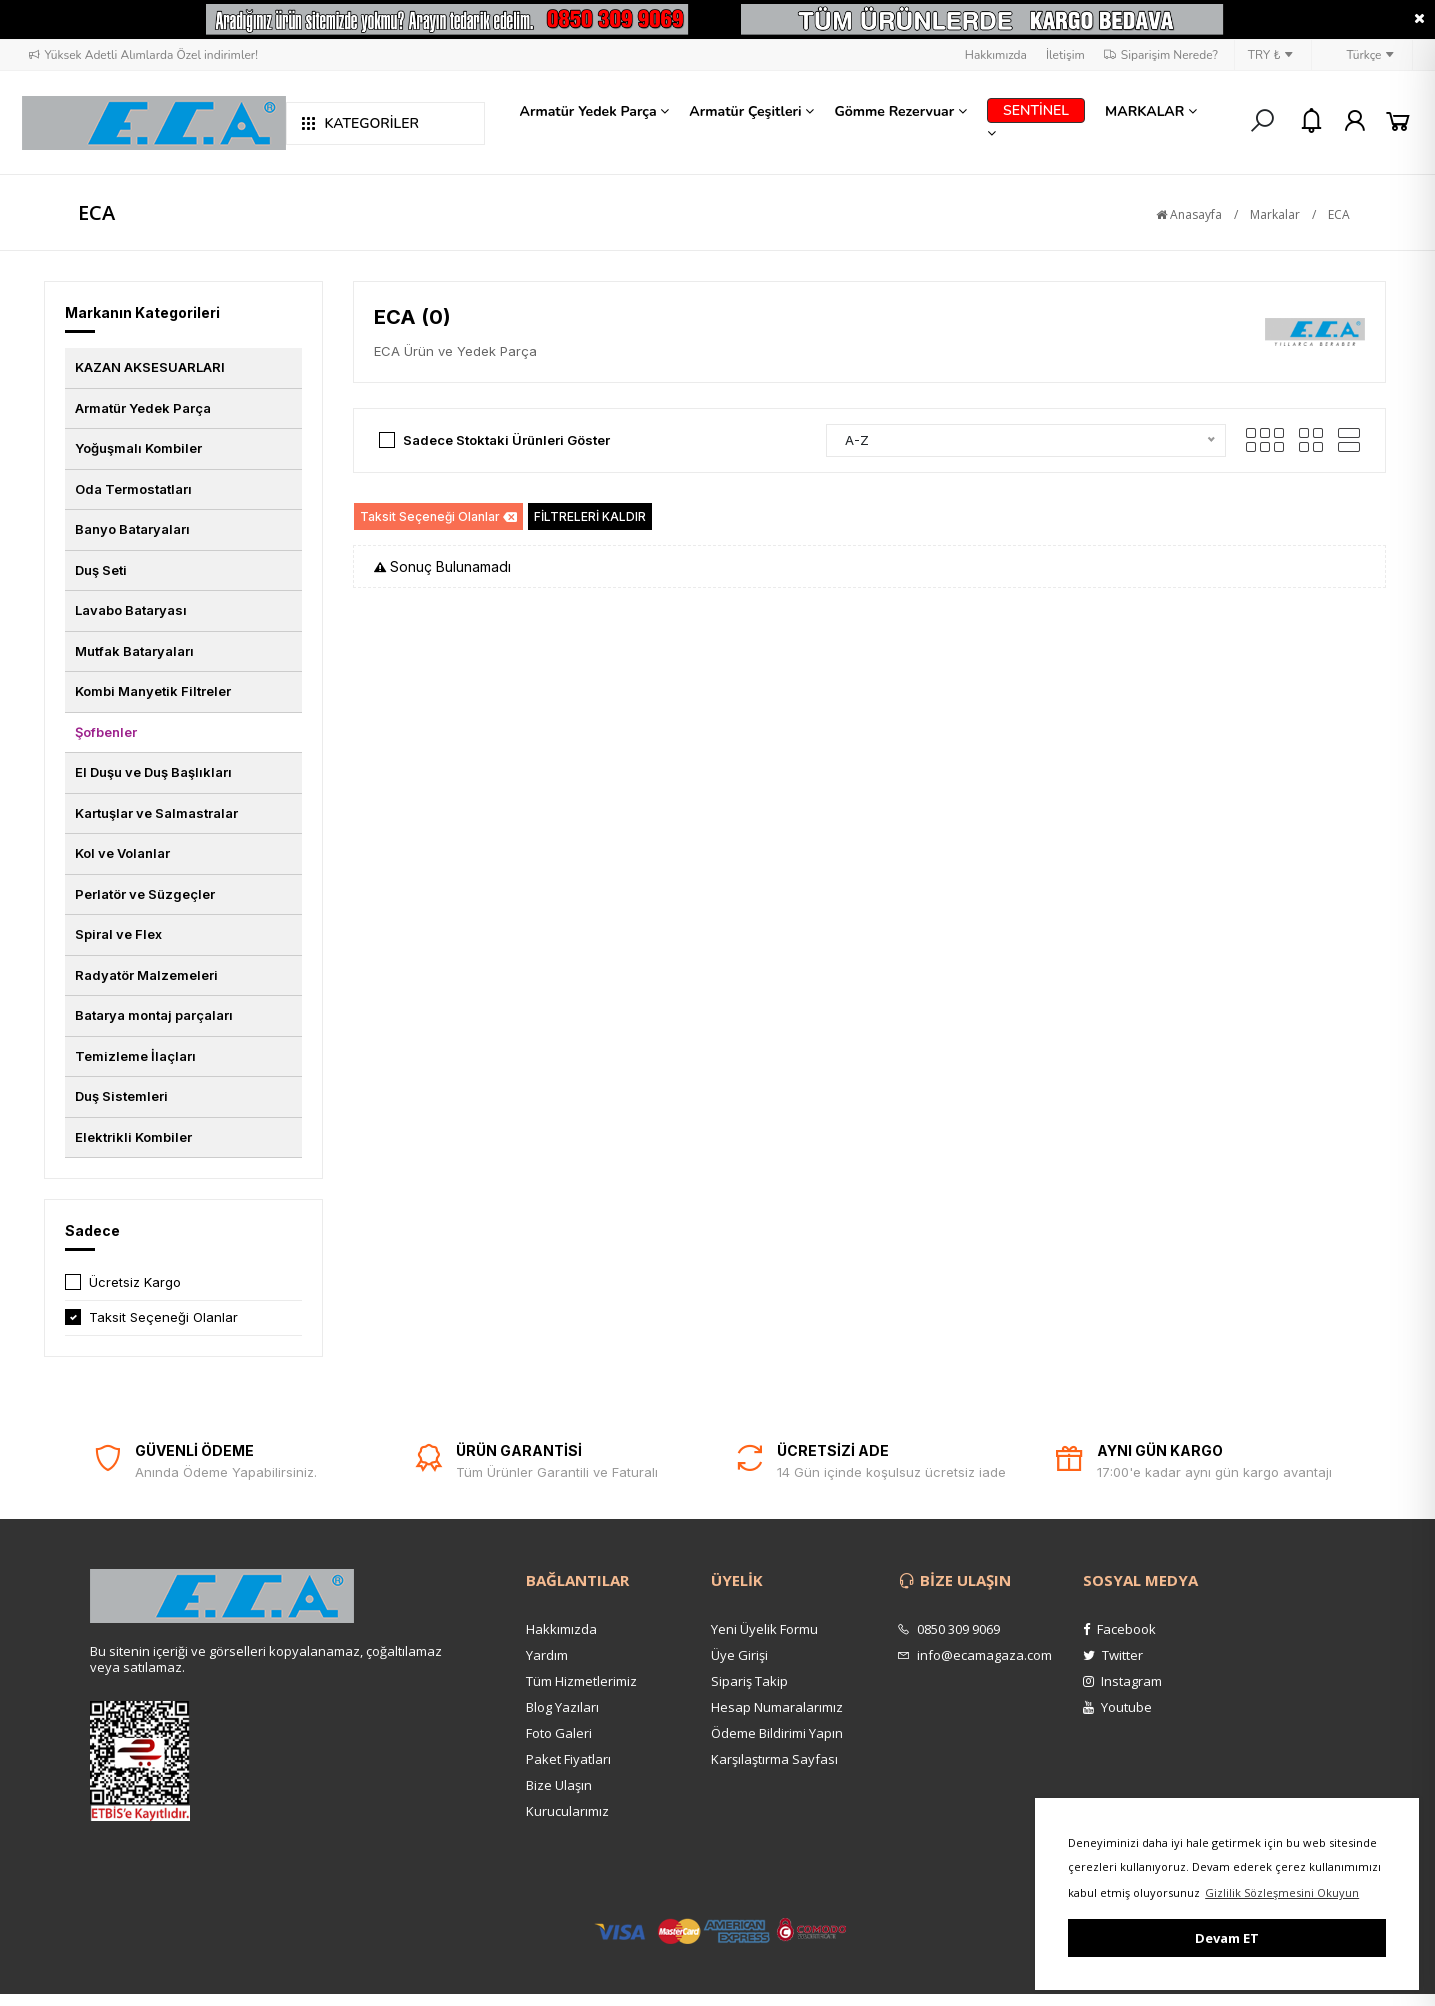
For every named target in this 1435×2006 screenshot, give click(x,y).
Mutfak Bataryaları (134, 651)
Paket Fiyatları (568, 1759)
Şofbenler (106, 732)
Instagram (1122, 1681)
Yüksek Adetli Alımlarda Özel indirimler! (143, 55)
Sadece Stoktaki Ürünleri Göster (506, 440)
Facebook (1119, 1629)
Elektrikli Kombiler (133, 1137)
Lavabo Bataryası (131, 610)
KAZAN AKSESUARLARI (150, 367)
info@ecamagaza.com (974, 1655)
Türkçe (1359, 55)
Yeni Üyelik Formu (764, 1629)
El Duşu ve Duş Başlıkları (153, 772)
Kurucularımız (567, 1811)
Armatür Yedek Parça (143, 408)
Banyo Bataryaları (132, 529)
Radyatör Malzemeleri (146, 975)
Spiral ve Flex (118, 934)
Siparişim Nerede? (1161, 55)
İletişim (1065, 55)
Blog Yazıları (562, 1707)
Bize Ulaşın (559, 1785)
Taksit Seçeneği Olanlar (163, 1317)
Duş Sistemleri (121, 1096)
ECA (1339, 214)
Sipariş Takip (749, 1681)
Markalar (1275, 214)
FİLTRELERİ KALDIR (590, 516)
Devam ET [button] (1227, 1938)
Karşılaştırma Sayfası (774, 1759)
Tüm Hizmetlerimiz (581, 1681)
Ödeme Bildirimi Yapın (777, 1733)
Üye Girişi (739, 1655)
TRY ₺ (1271, 55)
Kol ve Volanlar (122, 853)
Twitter (1113, 1655)
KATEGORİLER (360, 123)
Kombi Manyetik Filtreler (153, 691)
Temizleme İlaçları (135, 1056)
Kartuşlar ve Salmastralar (156, 813)
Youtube (1117, 1707)
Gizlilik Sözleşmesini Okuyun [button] (1282, 1892)
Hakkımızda (996, 55)
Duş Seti (101, 570)
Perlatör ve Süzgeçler (145, 894)
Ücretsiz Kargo (135, 1282)
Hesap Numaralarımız (777, 1707)
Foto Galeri (559, 1733)
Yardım (547, 1655)
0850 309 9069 (948, 1629)
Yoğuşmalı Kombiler (138, 448)
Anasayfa (1189, 214)
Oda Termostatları (133, 489)
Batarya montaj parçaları (154, 1015)
